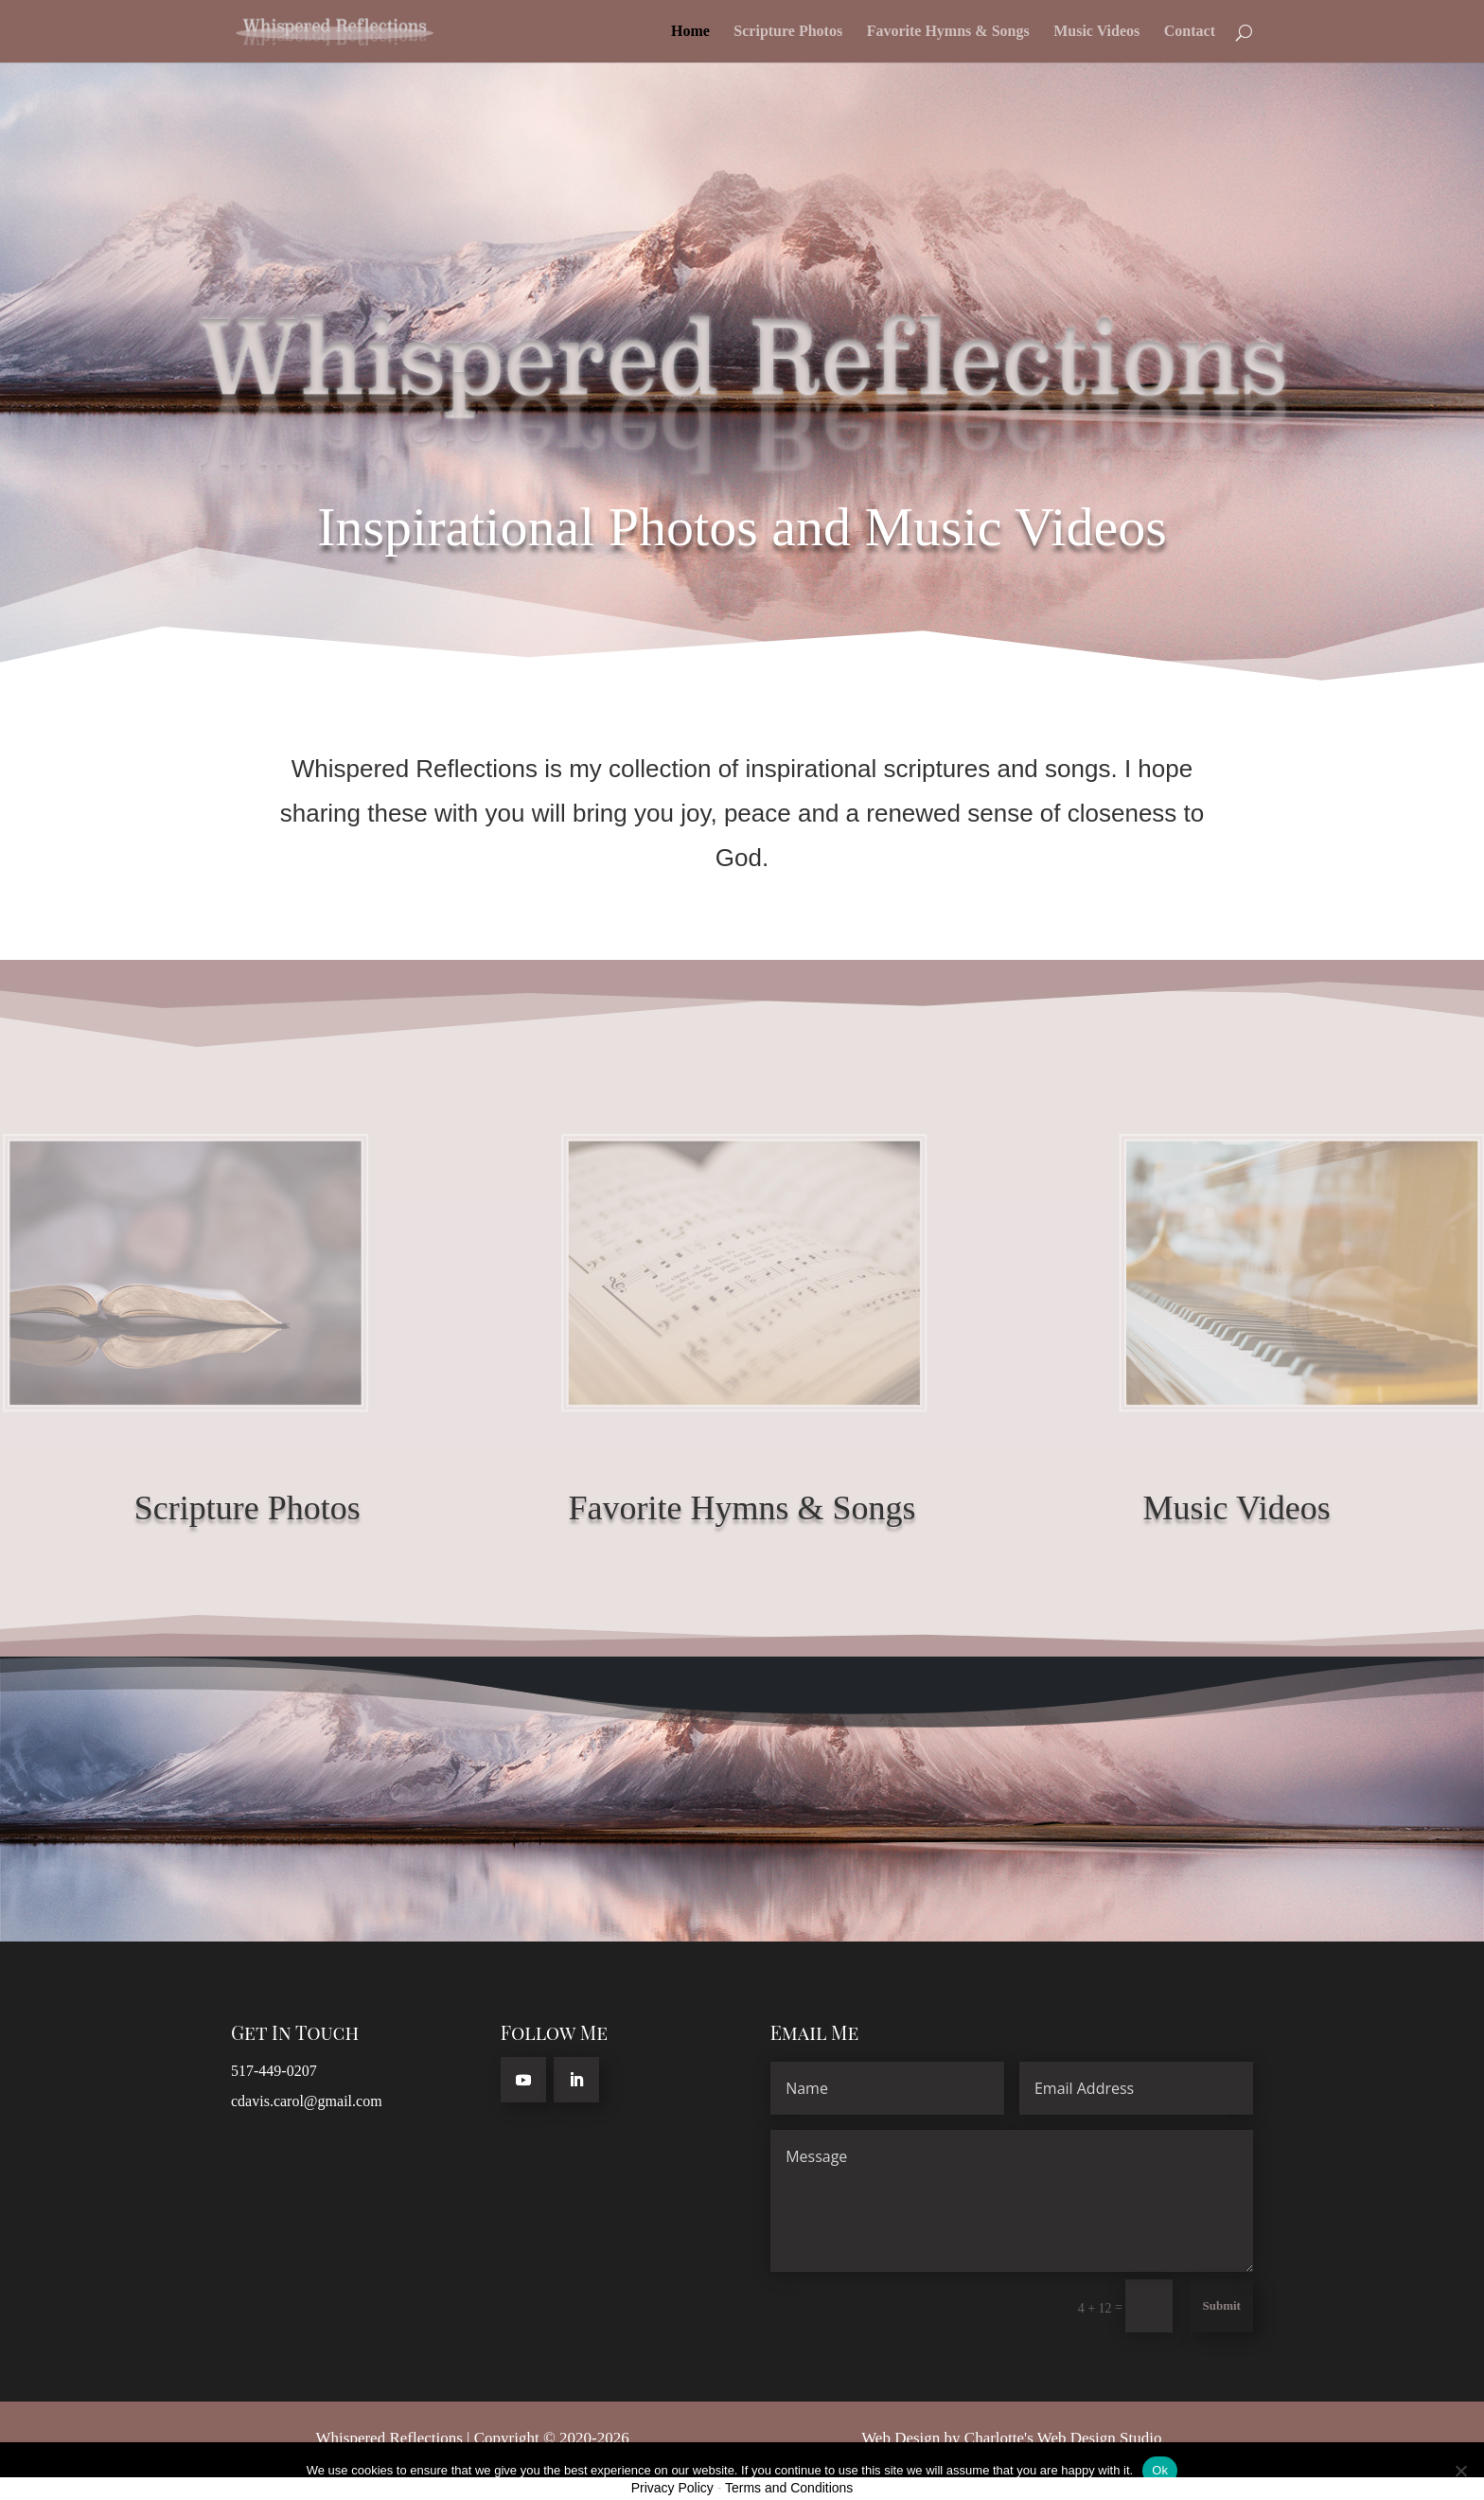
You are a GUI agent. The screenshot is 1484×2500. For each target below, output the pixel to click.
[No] (1460, 2470)
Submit (1221, 2305)
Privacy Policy (672, 2487)
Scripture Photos (787, 32)
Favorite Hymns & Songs (948, 32)
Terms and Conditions (789, 2487)
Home (690, 32)
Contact (1189, 32)
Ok (1160, 2470)
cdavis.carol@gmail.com (306, 2101)
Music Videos (1096, 32)
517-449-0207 (274, 2071)
